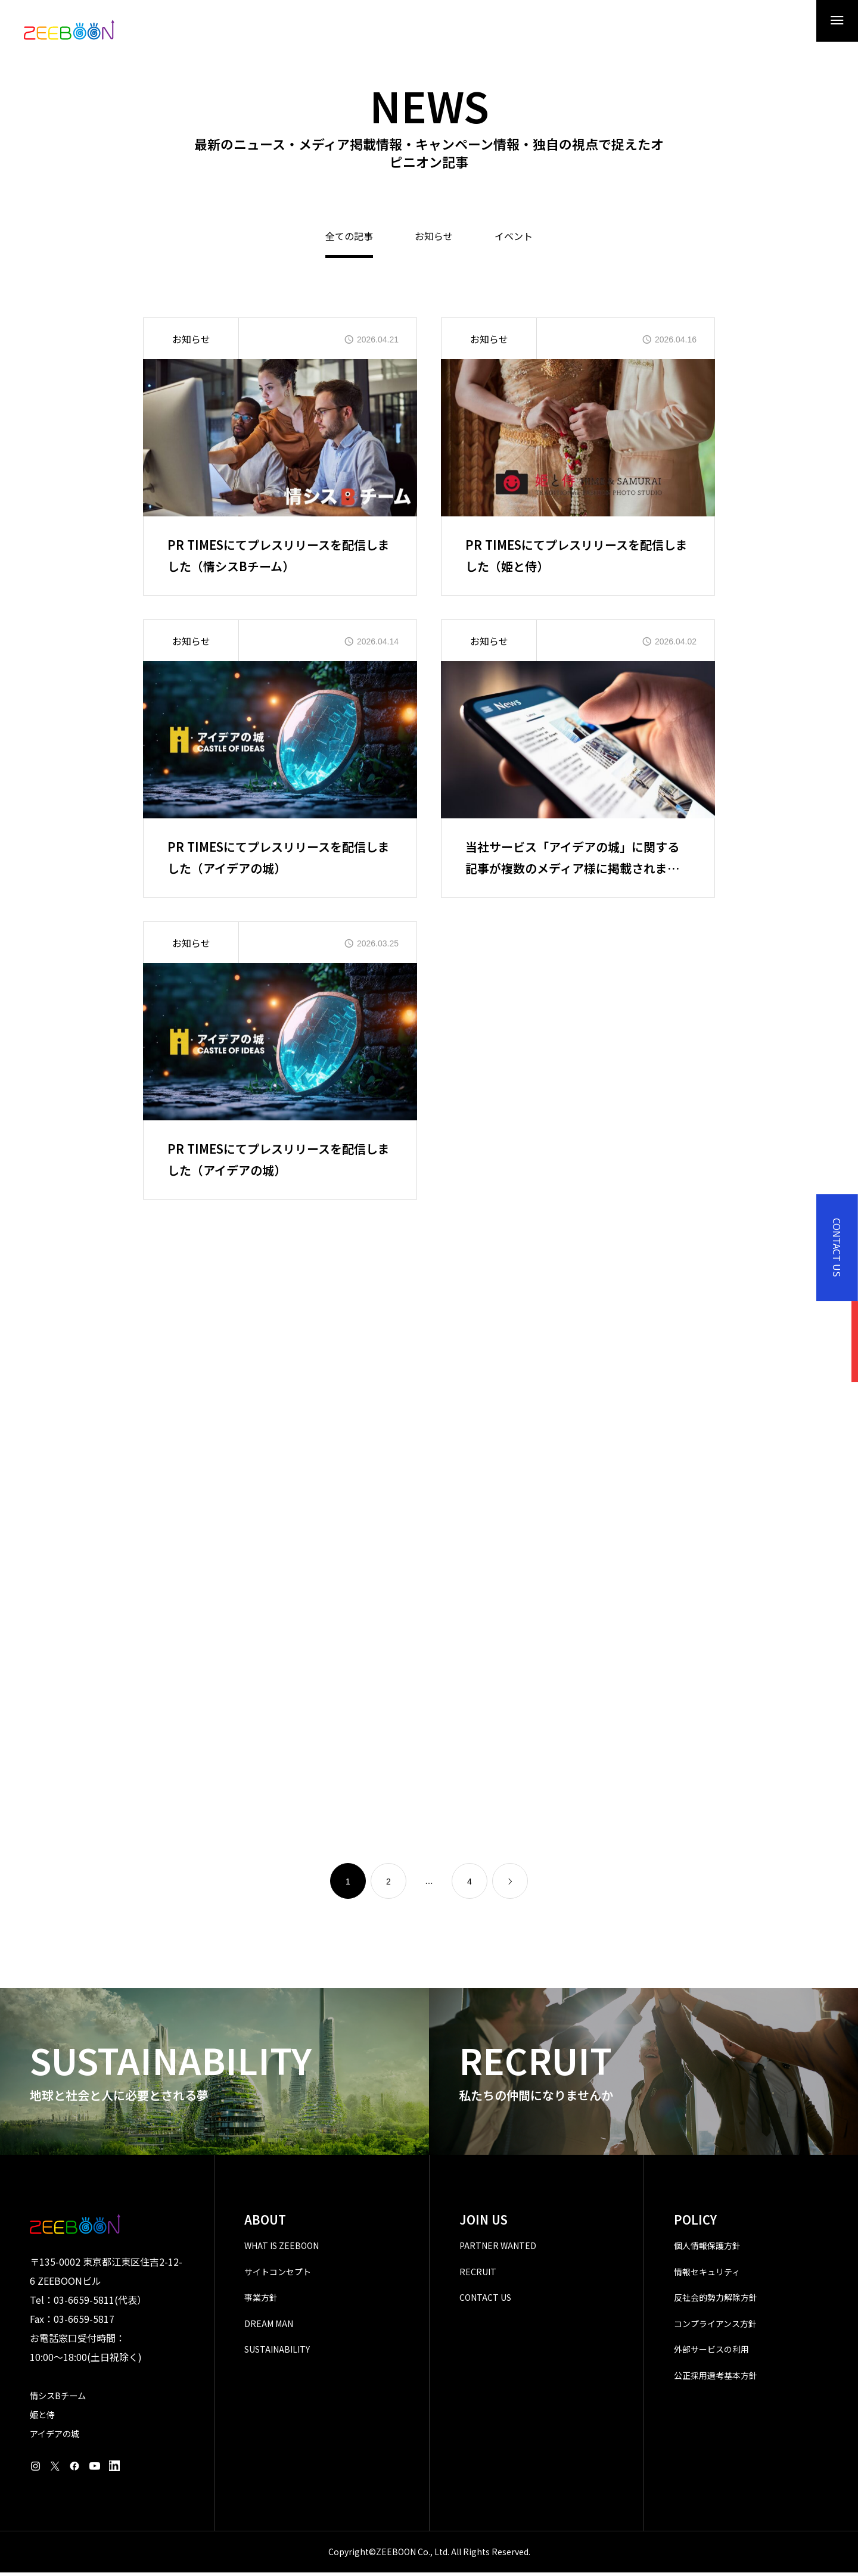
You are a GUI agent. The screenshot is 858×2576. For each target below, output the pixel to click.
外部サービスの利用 (711, 2353)
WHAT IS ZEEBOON (281, 2249)
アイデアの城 (54, 2437)
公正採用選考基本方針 (715, 2379)
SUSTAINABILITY (277, 2353)
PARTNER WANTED (497, 2249)
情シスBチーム (58, 2399)
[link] (510, 1884)
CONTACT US (485, 2301)
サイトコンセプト (277, 2275)
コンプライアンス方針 (715, 2327)
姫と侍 (42, 2418)
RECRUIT (477, 2275)
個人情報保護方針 (707, 2249)
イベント (514, 241)
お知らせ (434, 241)
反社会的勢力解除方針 (715, 2301)
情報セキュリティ (707, 2275)
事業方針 (261, 2301)
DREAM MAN (268, 2327)
